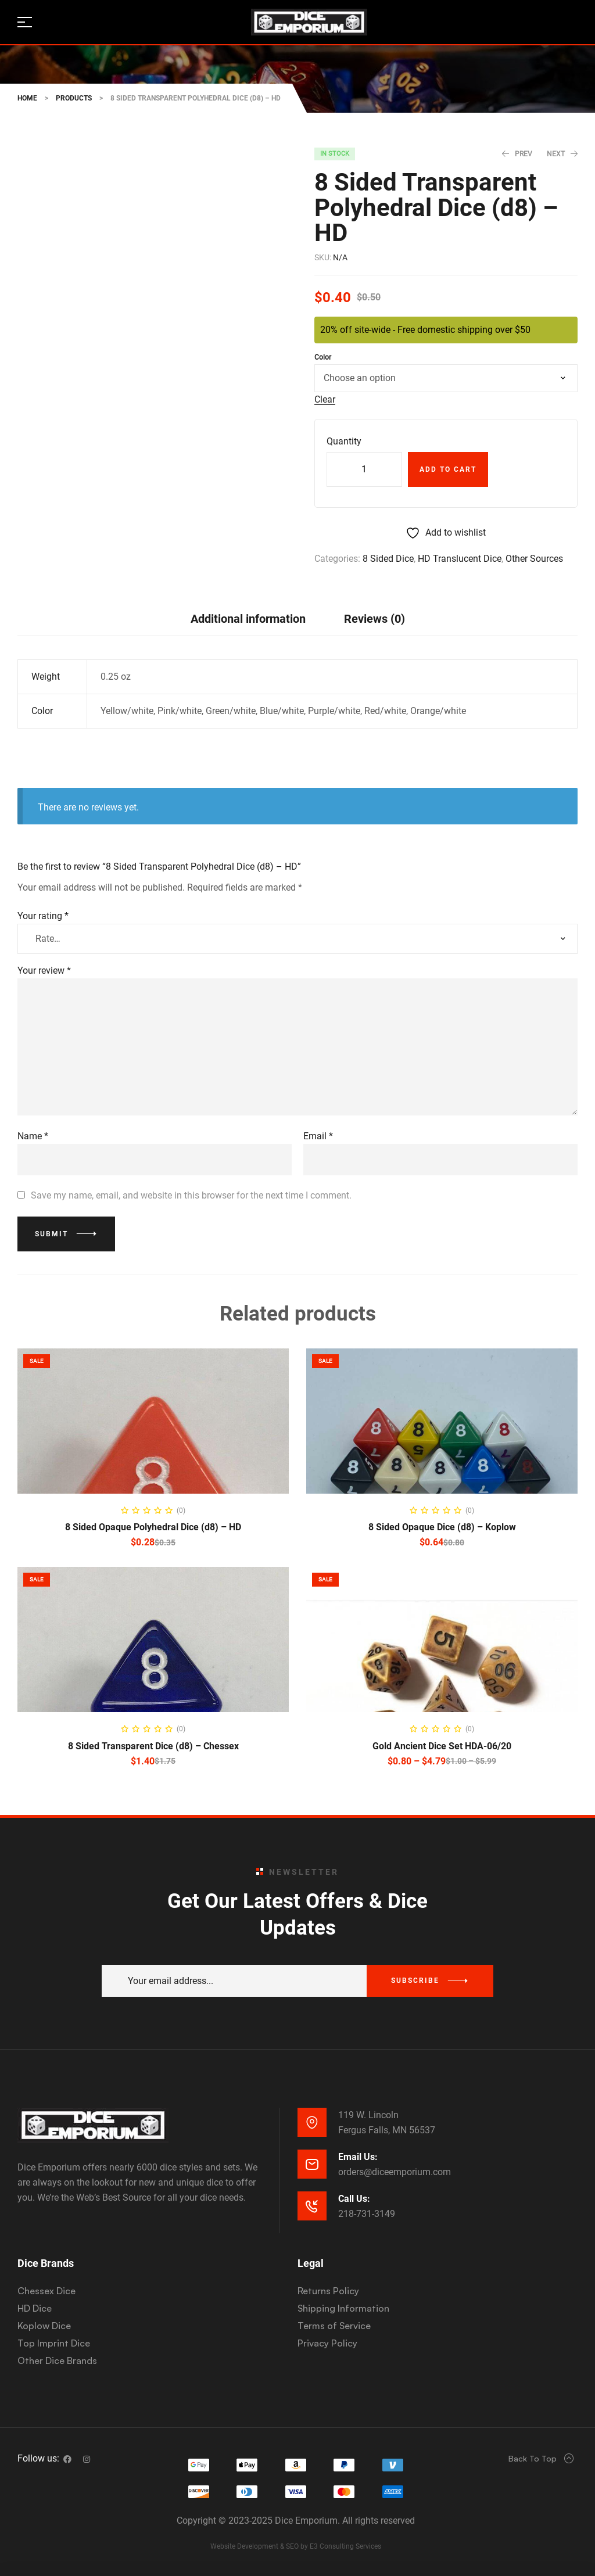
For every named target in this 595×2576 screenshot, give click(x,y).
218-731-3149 (366, 2213)
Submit (51, 1234)
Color (322, 357)
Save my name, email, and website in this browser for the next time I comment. (191, 1195)
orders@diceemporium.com (394, 2171)
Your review (44, 970)
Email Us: (358, 2156)
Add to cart (448, 469)
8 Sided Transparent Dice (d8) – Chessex (153, 1746)
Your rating (43, 915)
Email (318, 1136)
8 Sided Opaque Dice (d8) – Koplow (442, 1527)
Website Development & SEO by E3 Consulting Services (295, 2546)
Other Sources (534, 558)
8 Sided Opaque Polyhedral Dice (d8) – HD (153, 1527)
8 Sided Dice (388, 558)
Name (32, 1136)
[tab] (248, 618)
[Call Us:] (312, 2205)
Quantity (344, 441)
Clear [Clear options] (324, 400)
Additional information (248, 619)
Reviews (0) (374, 619)
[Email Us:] (312, 2164)
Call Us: (354, 2198)
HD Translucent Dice (459, 558)
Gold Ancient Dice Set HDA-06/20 (441, 1746)
